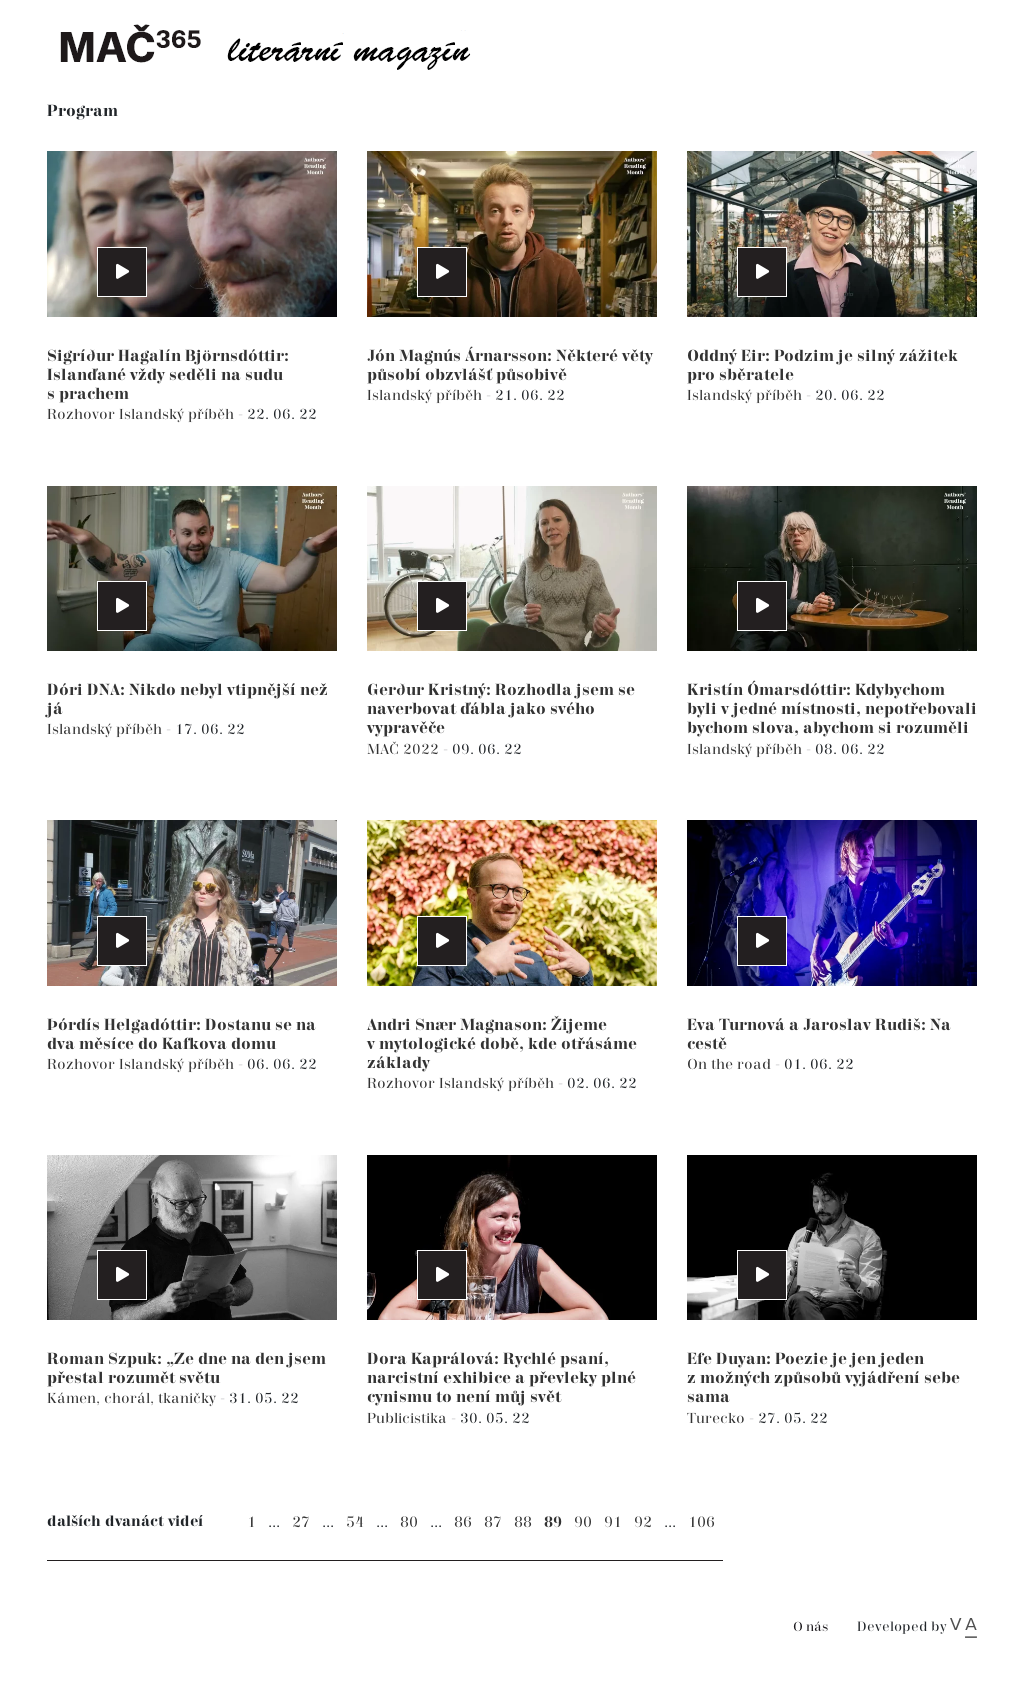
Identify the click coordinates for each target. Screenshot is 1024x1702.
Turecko (718, 1418)
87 (493, 1522)
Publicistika (409, 1418)
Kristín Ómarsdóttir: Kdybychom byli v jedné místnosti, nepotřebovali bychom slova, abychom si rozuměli (832, 709)
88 (523, 1522)
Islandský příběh (178, 414)
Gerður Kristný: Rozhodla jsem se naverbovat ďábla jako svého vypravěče (501, 709)
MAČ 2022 (405, 749)
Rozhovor (83, 414)
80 (409, 1522)
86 (463, 1522)
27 (301, 1522)
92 (643, 1522)
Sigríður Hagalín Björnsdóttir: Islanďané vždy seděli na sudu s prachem (168, 375)
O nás (810, 1627)
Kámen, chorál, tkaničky (133, 1398)
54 (355, 1522)
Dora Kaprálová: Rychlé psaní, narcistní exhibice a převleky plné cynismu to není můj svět (501, 1378)
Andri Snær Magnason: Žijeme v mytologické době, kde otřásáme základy (502, 1044)
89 (553, 1522)
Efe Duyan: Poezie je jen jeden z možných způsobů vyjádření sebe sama (823, 1378)
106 (701, 1522)
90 (583, 1522)
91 (613, 1522)
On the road (731, 1064)
